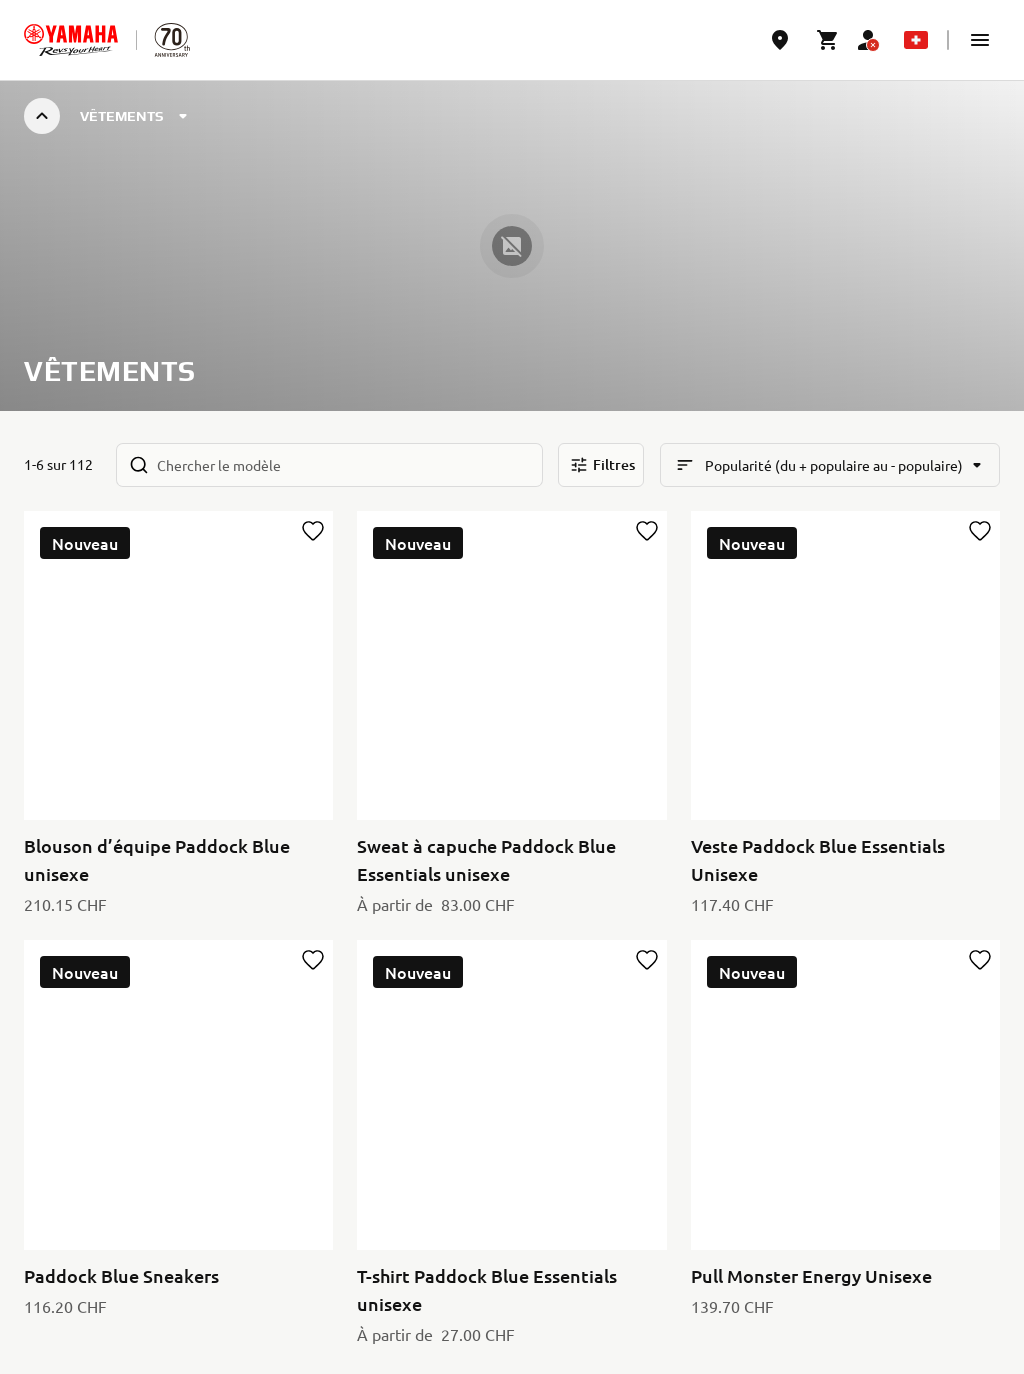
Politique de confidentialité (112, 1334)
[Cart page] (828, 40)
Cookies (241, 1334)
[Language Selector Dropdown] (916, 40)
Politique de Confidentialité (757, 1174)
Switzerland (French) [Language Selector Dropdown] (118, 1229)
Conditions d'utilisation (356, 1334)
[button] (980, 40)
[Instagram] (982, 1226)
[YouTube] (894, 1226)
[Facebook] (938, 1226)
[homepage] (71, 40)
